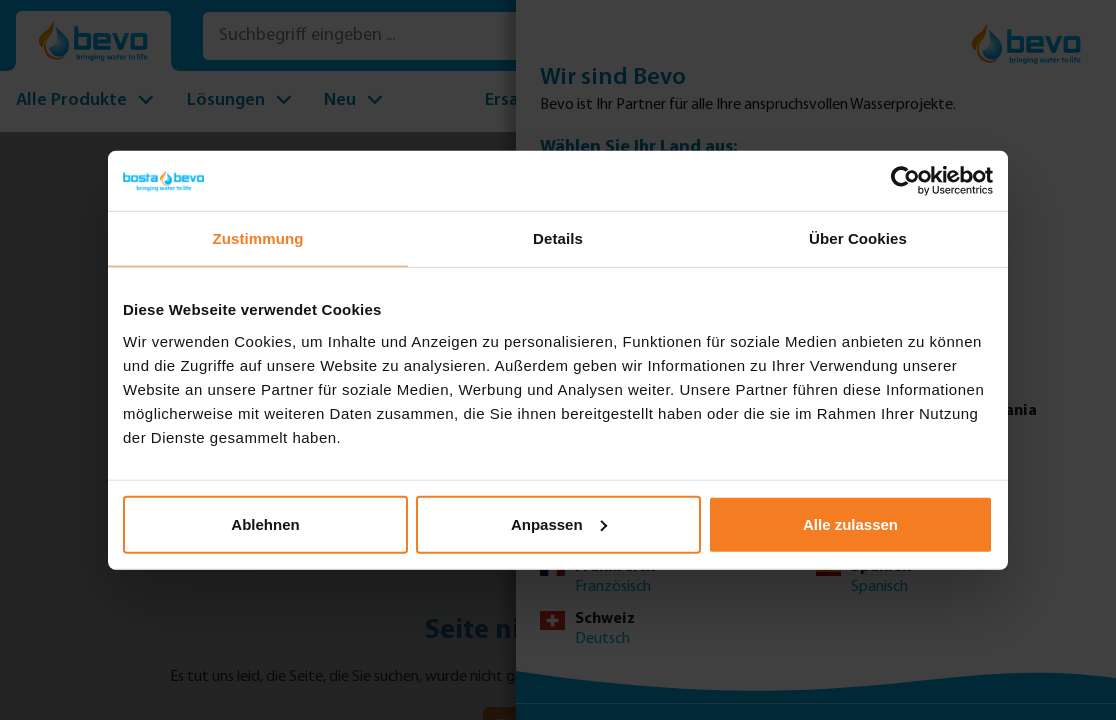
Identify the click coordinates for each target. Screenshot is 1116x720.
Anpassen (559, 523)
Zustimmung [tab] (258, 238)
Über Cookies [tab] (858, 238)
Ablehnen (265, 523)
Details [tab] (558, 238)
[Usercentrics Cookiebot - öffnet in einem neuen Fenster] (905, 181)
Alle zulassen (850, 523)
